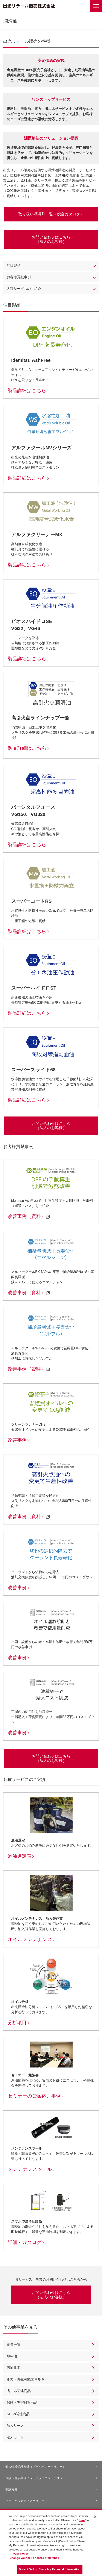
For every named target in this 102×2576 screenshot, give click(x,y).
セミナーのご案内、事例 (34, 2096)
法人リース (15, 2425)
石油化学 (13, 2368)
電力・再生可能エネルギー (27, 2379)
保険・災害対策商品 (22, 2402)
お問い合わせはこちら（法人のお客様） (51, 239)
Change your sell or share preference (34, 2557)
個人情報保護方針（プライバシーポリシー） (35, 2466)
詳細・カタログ (25, 2242)
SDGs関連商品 (18, 2414)
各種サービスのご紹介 (24, 288)
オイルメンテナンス (30, 1939)
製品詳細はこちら (27, 390)
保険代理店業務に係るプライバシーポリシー (35, 2478)
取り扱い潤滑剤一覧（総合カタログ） (51, 214)
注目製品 (13, 265)
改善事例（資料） (27, 1216)
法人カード (15, 2437)
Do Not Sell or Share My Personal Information (50, 2569)
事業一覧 (13, 2344)
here (82, 2520)
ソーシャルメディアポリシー (24, 2500)
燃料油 (12, 2356)
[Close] (95, 2516)
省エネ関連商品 (19, 2391)
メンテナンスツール (30, 2169)
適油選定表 (19, 1856)
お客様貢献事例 (19, 277)
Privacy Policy (19, 2553)
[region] (51, 2542)
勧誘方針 (11, 2489)
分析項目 (17, 2022)
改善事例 (17, 1440)
